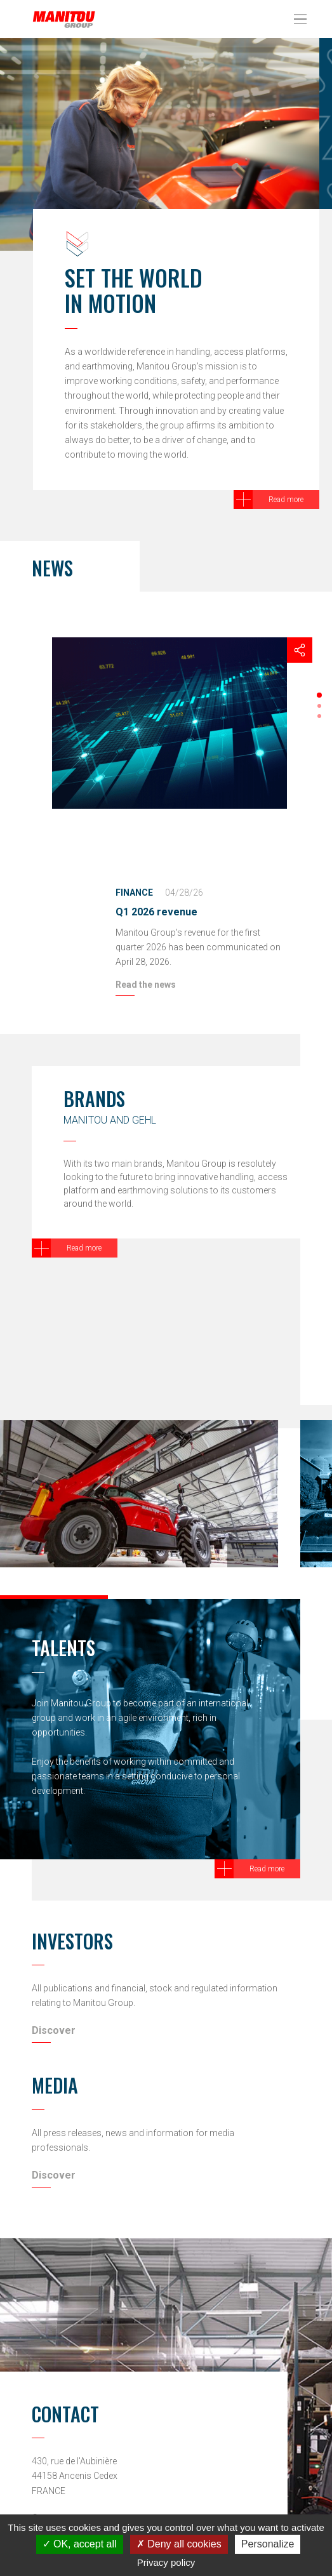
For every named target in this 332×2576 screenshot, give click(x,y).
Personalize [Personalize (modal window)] (268, 2544)
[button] (319, 695)
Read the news (146, 984)
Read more (286, 499)
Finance (134, 892)
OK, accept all (80, 2544)
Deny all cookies (179, 2544)
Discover (54, 2030)
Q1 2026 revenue (156, 912)
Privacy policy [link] (166, 2562)
